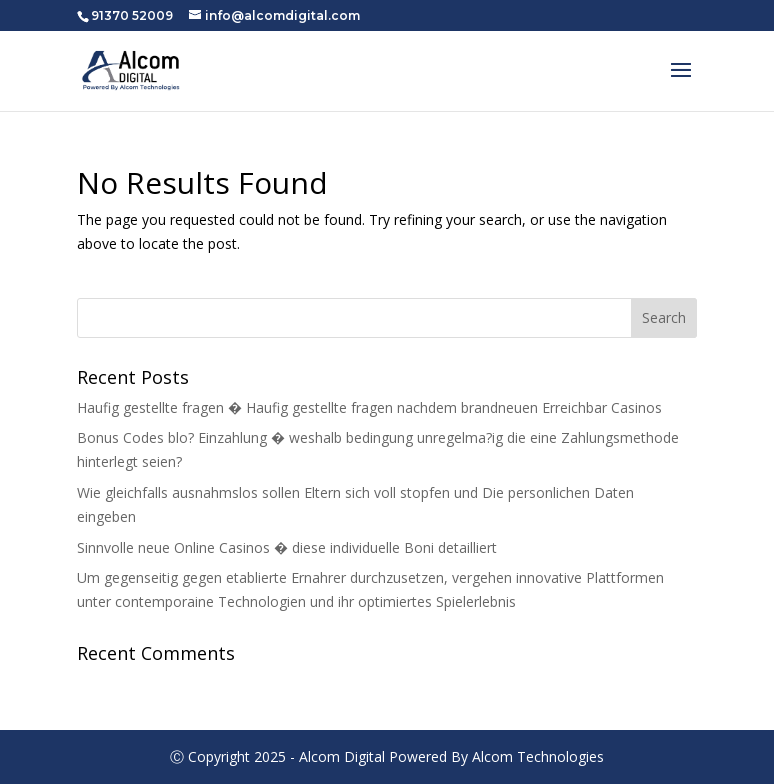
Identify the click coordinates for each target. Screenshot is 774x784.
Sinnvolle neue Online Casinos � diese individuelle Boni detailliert (287, 547)
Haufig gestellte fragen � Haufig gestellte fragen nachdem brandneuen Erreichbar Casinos (369, 407)
